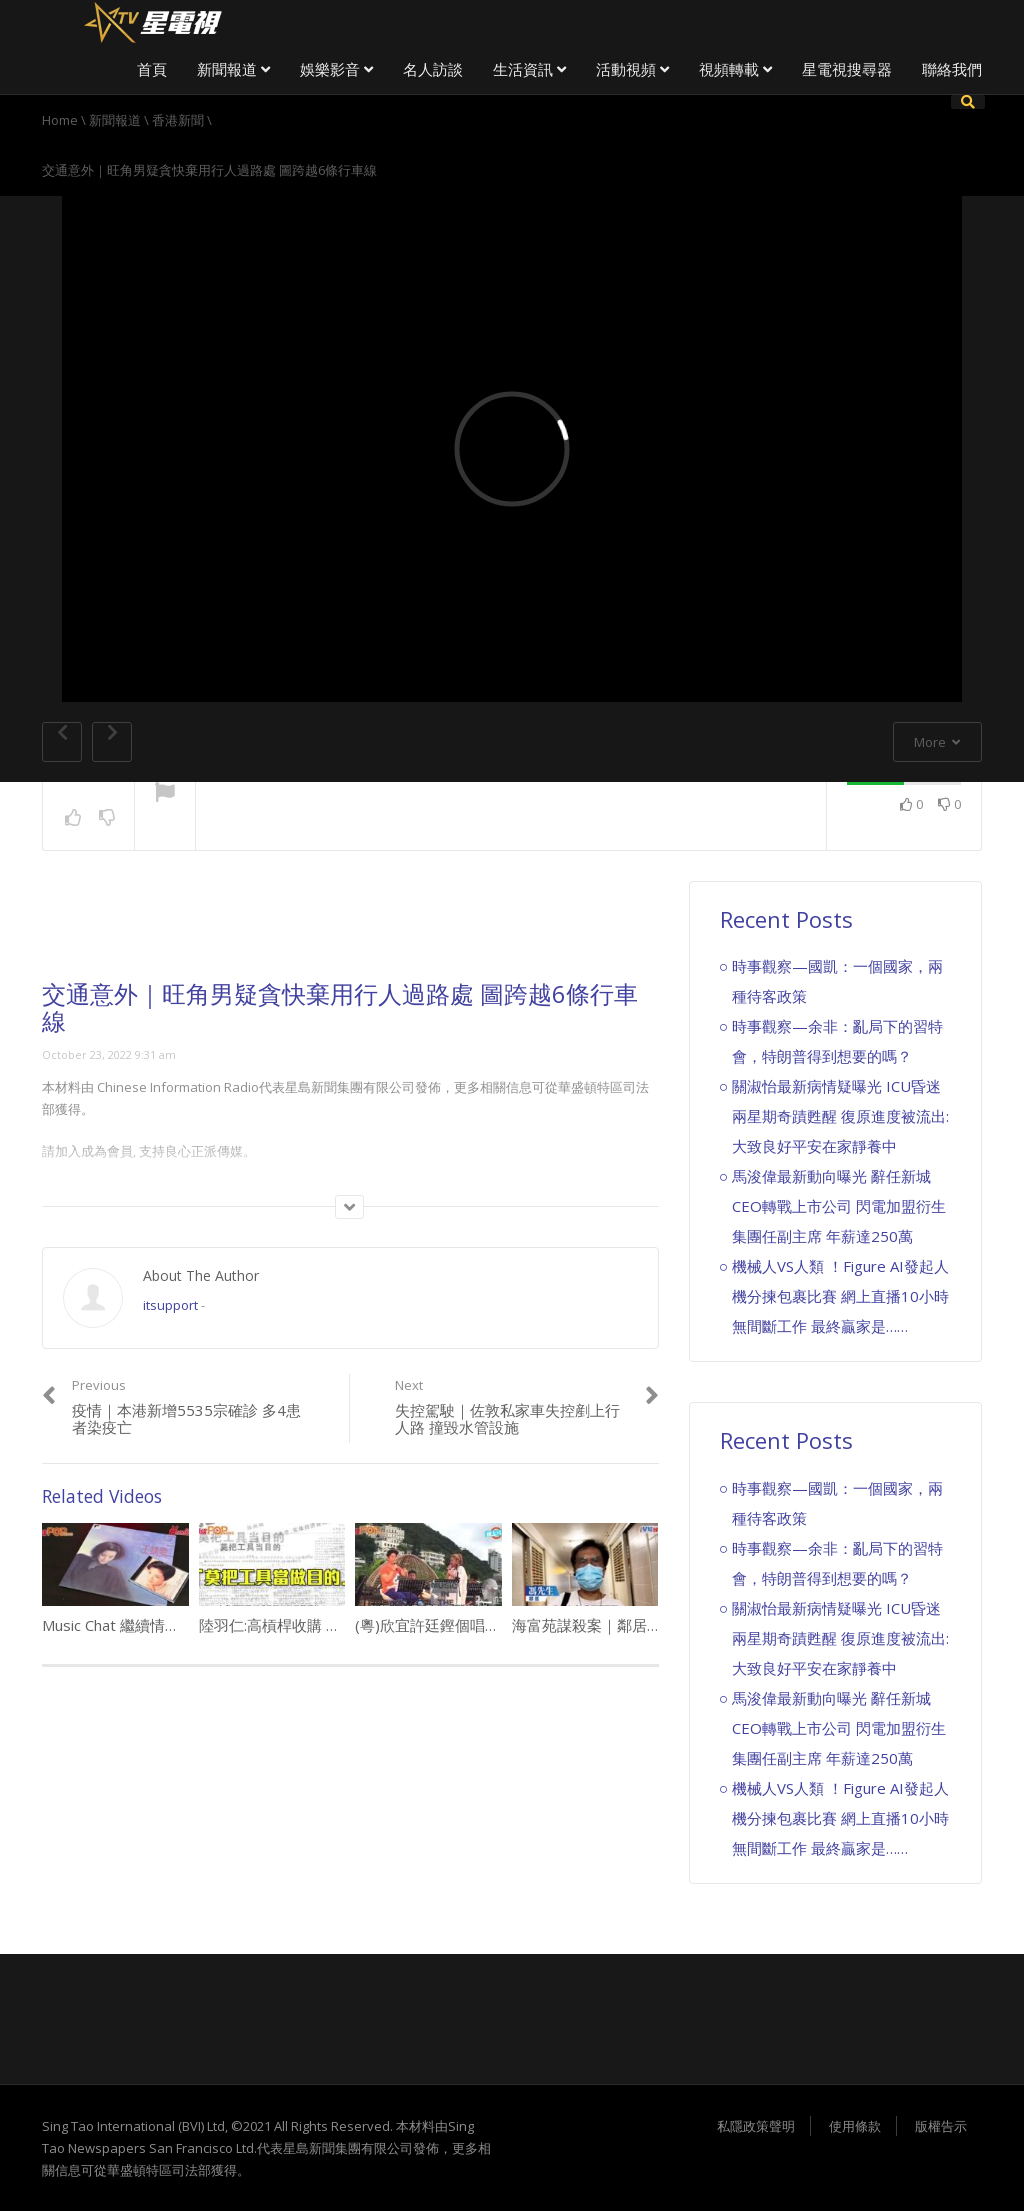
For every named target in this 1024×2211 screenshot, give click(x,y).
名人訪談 (433, 69)
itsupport (170, 1305)
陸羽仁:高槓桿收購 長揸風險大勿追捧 (322, 1625)
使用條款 (855, 2126)
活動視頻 (632, 69)
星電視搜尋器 (847, 69)
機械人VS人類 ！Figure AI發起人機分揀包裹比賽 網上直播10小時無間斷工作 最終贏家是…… (840, 1296)
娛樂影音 (336, 69)
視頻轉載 (735, 69)
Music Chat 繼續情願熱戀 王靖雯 (150, 1625)
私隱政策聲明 (756, 2126)
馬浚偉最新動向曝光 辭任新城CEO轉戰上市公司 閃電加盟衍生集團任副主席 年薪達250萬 (839, 1206)
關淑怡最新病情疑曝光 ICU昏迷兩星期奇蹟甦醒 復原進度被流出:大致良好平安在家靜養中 (840, 1116)
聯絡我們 (952, 69)
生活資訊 (529, 69)
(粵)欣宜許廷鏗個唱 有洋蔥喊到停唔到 (489, 1625)
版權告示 (941, 2126)
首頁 (152, 69)
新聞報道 (233, 69)
